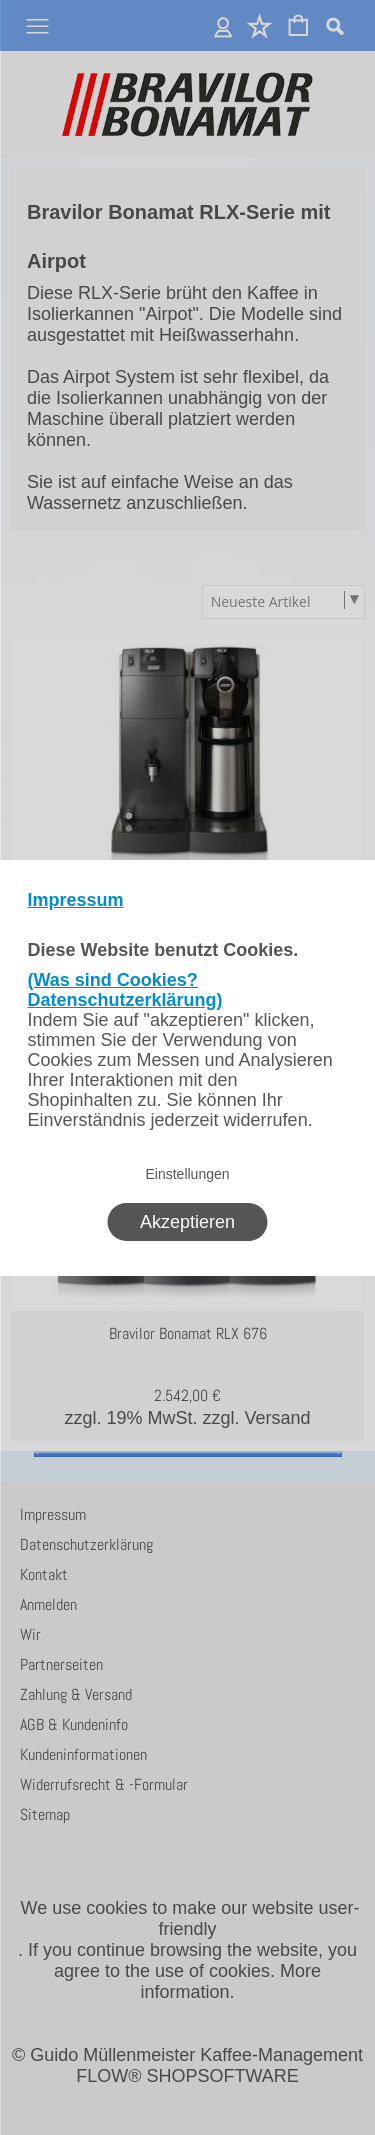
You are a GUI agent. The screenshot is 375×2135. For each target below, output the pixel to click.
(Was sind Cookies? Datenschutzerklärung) (125, 990)
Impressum (76, 900)
